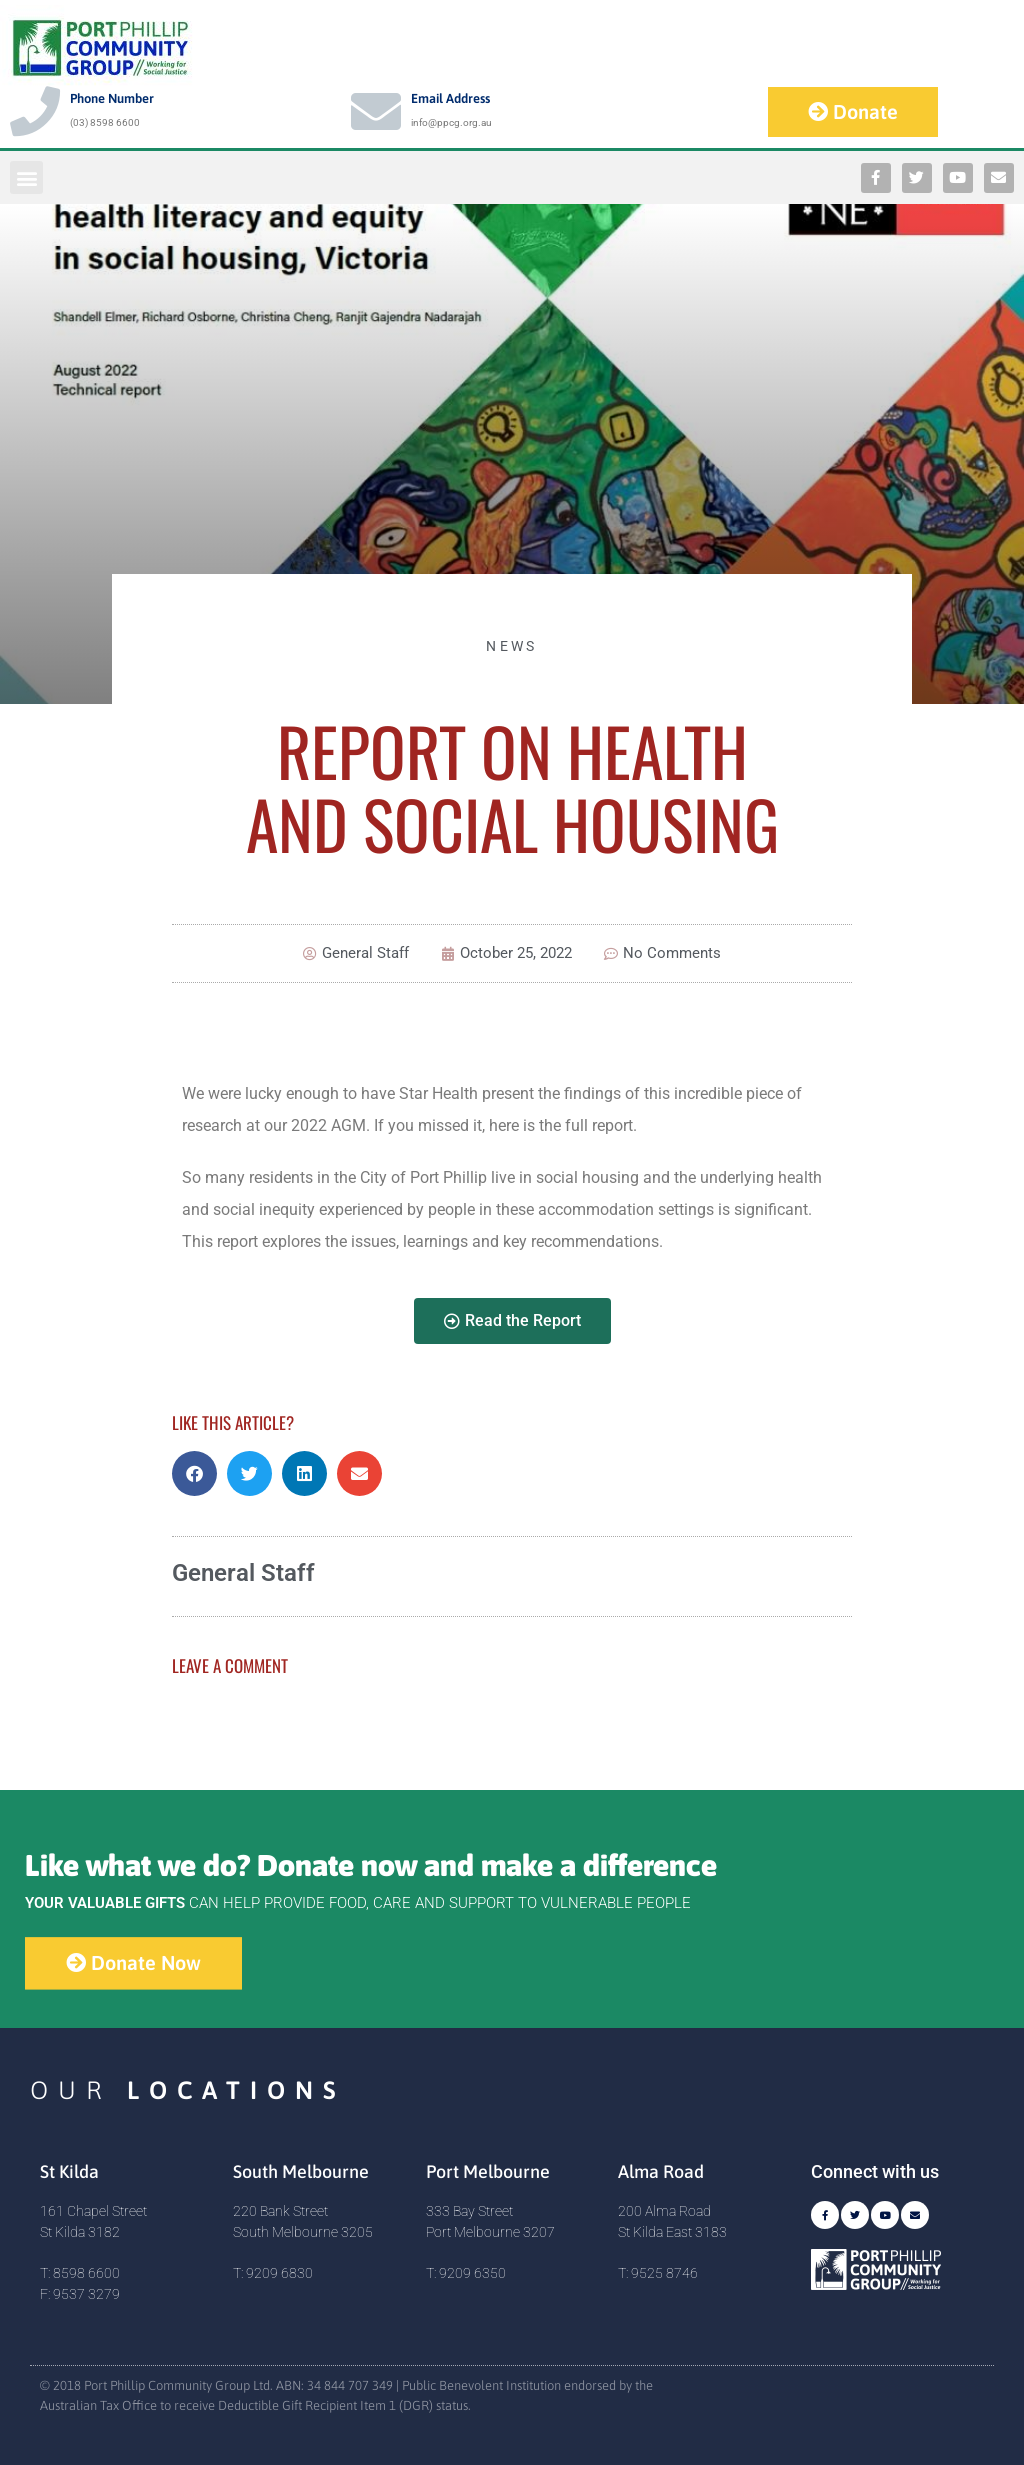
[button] (26, 177)
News (511, 646)
